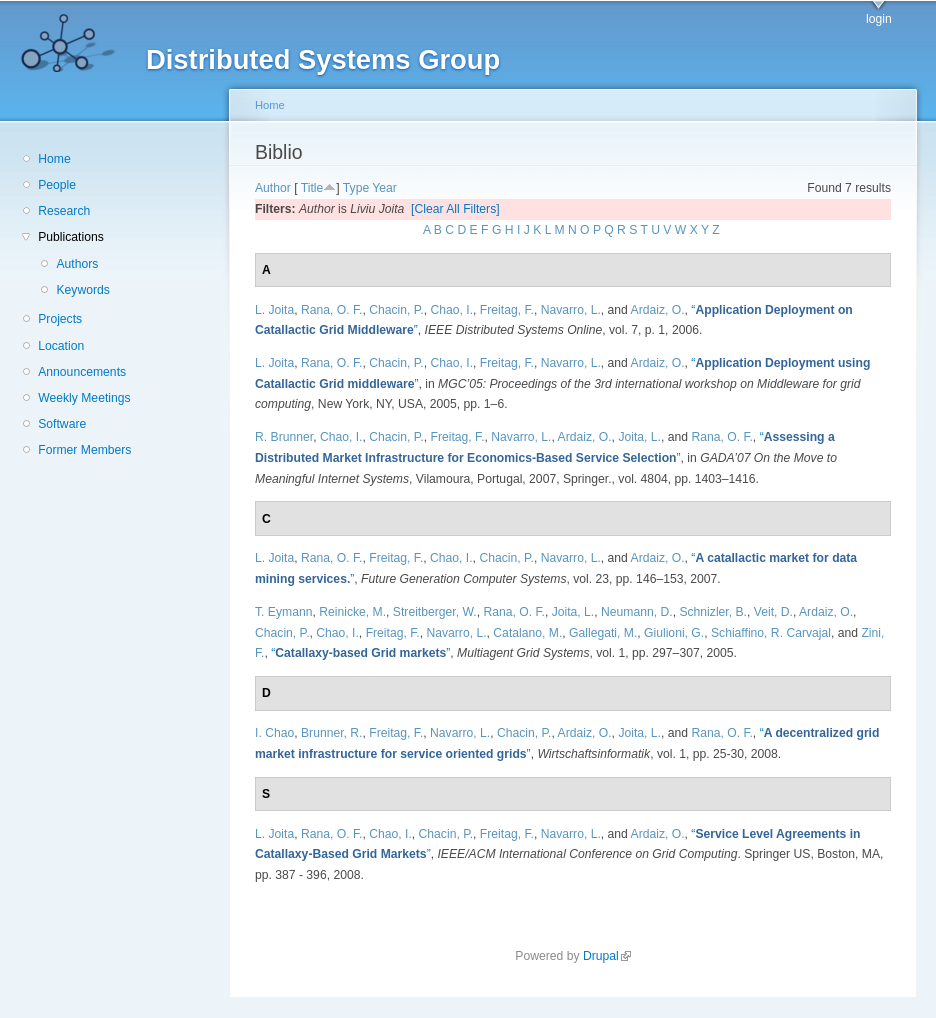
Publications (71, 237)
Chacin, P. (396, 310)
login (879, 19)
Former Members (84, 450)
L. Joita (274, 310)
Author (273, 188)
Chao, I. (452, 310)
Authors (77, 264)
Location (61, 346)
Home (54, 159)
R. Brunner (284, 437)
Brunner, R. (332, 733)
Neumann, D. (637, 612)
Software (62, 424)
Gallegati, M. (603, 633)
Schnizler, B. (713, 612)
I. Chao (274, 733)
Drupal (607, 956)
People (57, 185)
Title (312, 188)
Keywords (82, 290)
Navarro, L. (571, 310)
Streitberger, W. (435, 612)
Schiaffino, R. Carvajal (771, 633)
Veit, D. (773, 612)
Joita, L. (639, 437)
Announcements (82, 372)
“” (360, 653)
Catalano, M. (527, 633)
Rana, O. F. (331, 310)
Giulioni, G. (674, 633)
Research (64, 211)
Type (356, 188)
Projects (60, 319)
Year (384, 188)
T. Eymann (283, 612)
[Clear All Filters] (455, 209)
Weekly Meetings (84, 398)
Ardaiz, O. (658, 310)
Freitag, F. (507, 310)
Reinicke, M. (352, 612)
